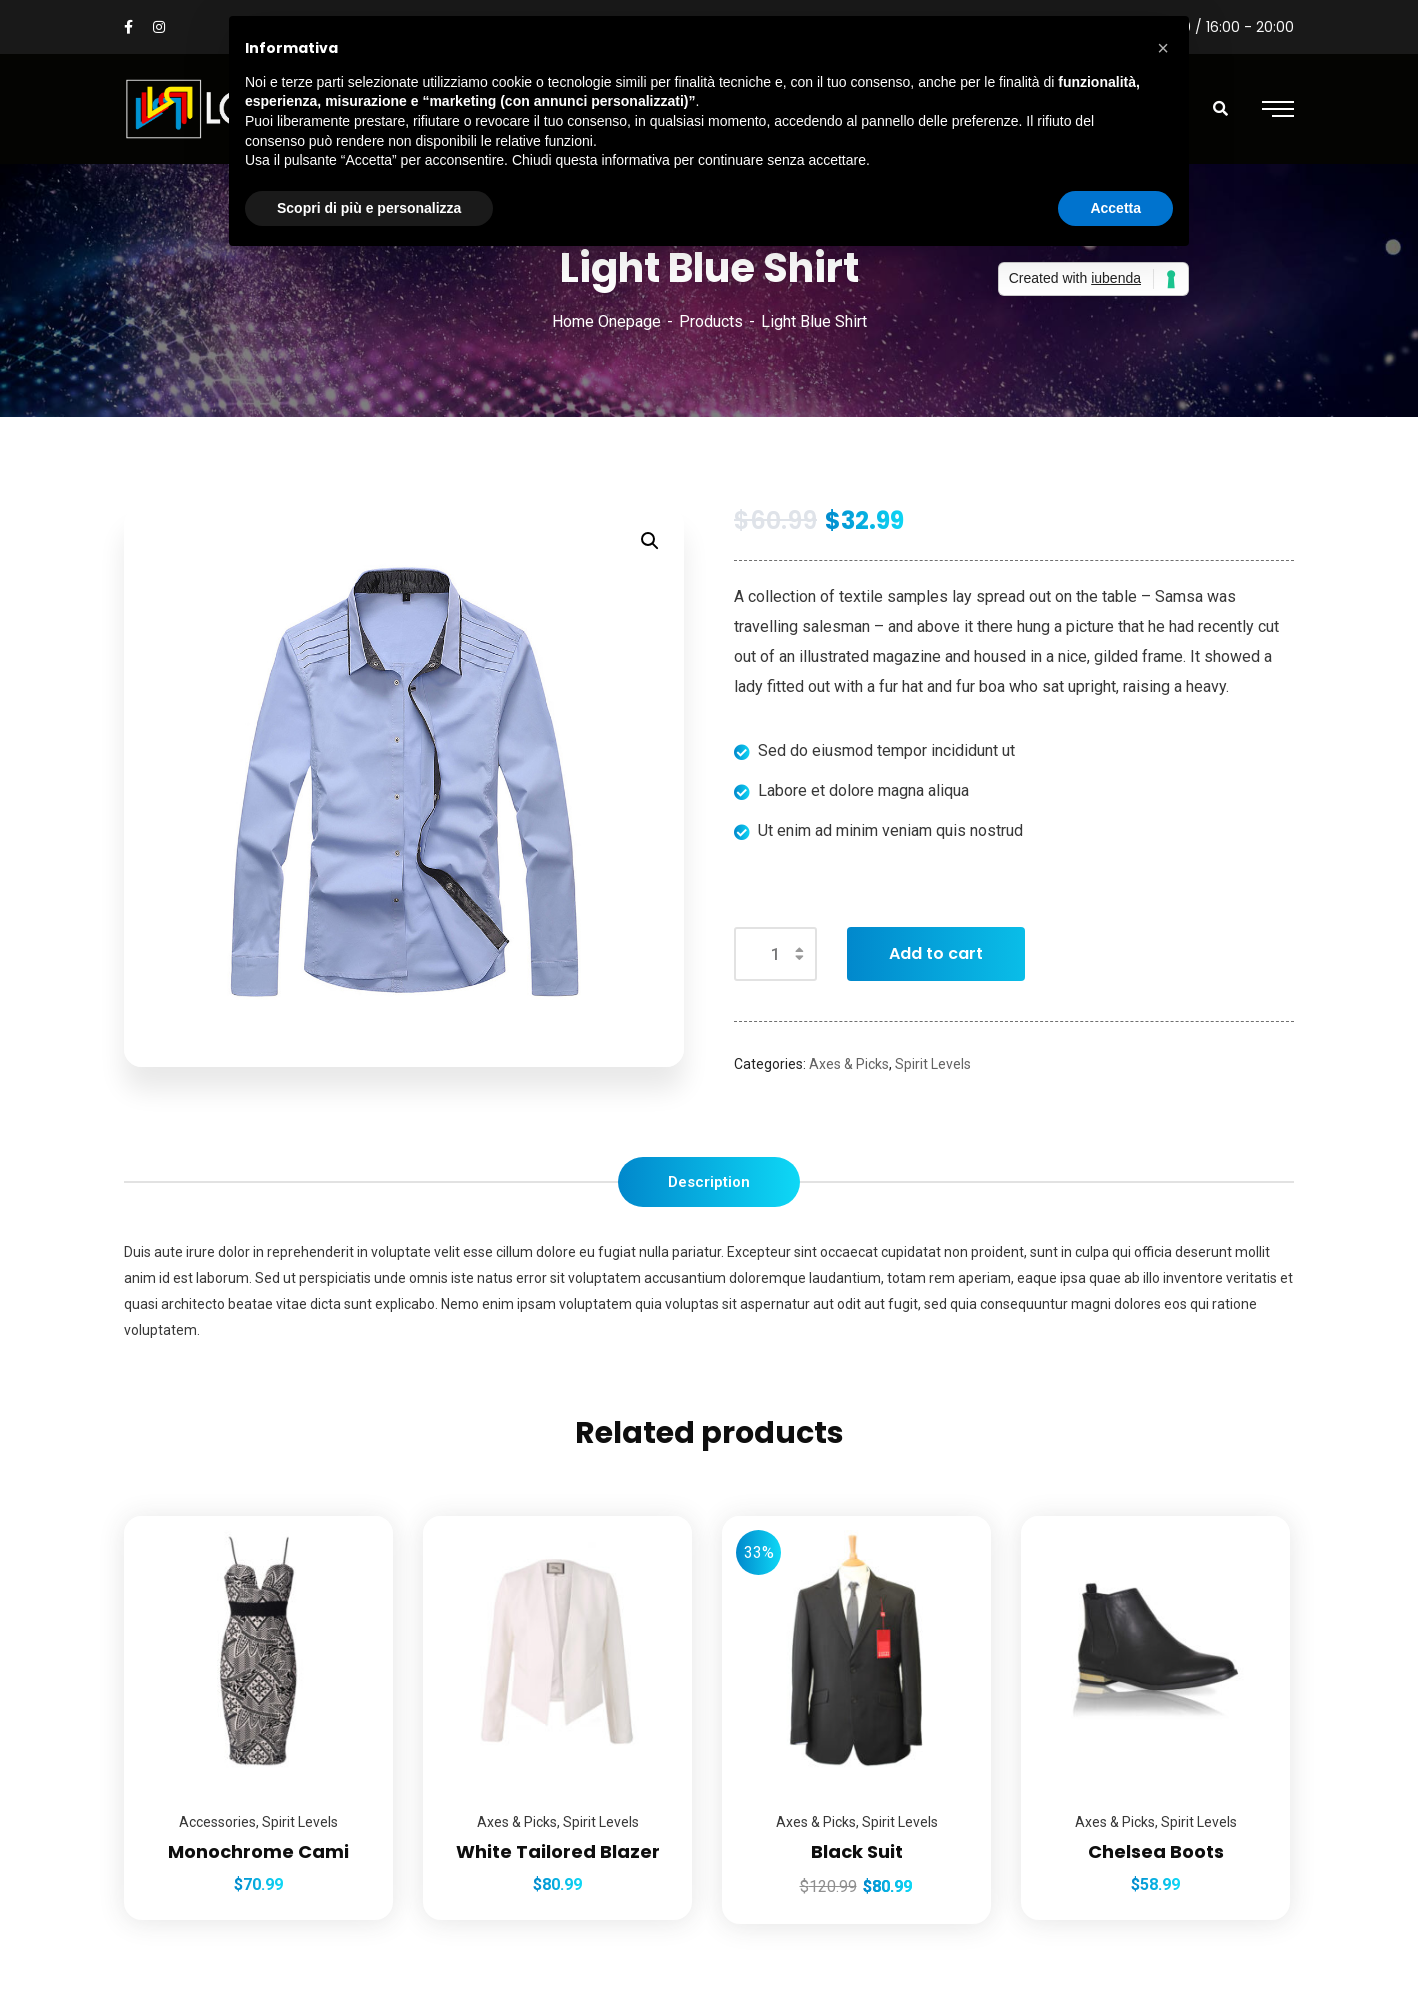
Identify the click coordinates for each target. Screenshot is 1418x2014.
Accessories (217, 1822)
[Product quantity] (775, 954)
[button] (1163, 48)
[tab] (709, 1182)
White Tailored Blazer (558, 1851)
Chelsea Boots (1156, 1851)
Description (709, 1182)
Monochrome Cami (258, 1851)
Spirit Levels (933, 1064)
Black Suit (857, 1851)
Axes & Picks (849, 1064)
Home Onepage (606, 321)
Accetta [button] (1115, 208)
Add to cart (936, 953)
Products (711, 321)
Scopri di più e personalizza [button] (369, 208)
